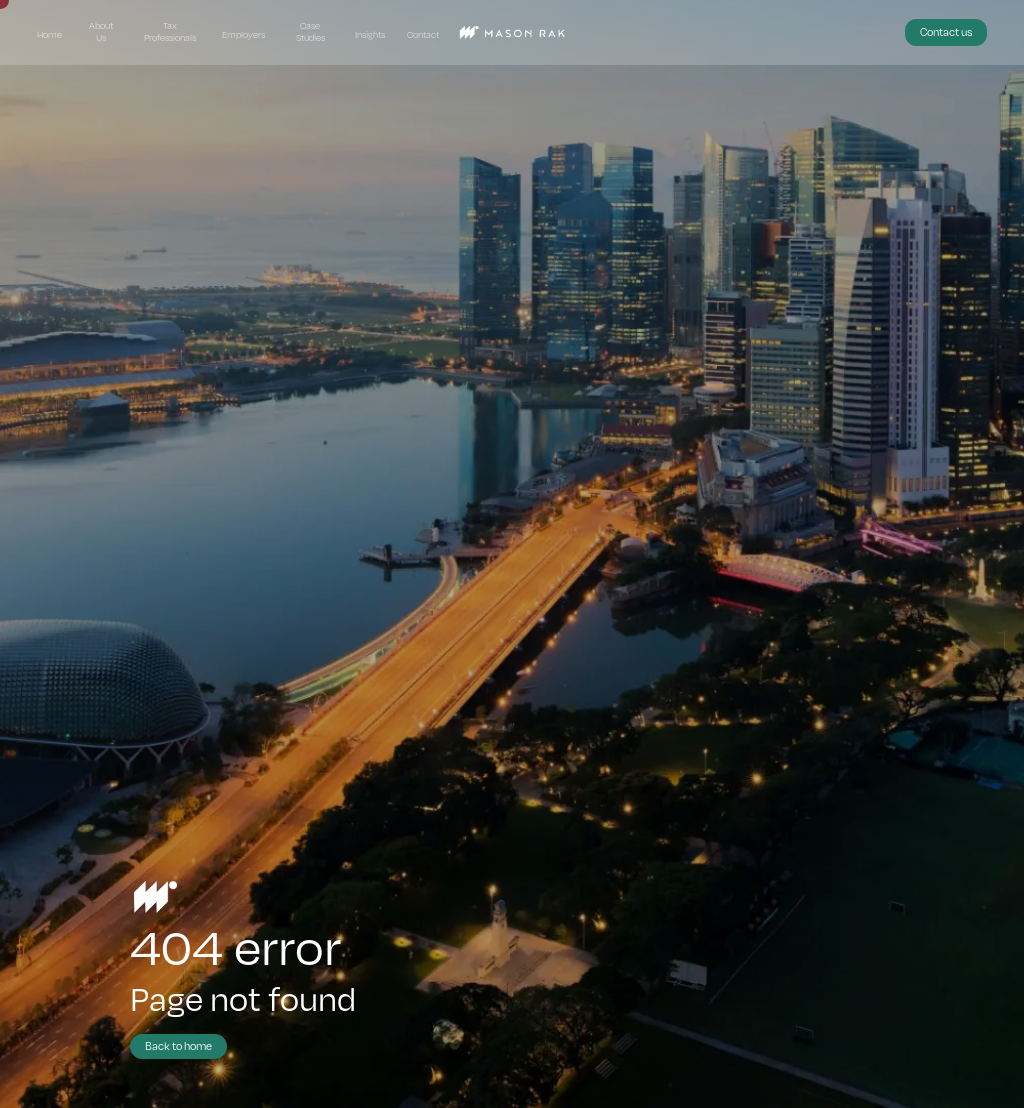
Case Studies (310, 32)
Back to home (178, 1045)
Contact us (946, 31)
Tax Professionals (170, 32)
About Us (101, 32)
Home (49, 34)
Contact (423, 34)
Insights (370, 34)
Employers (243, 34)
